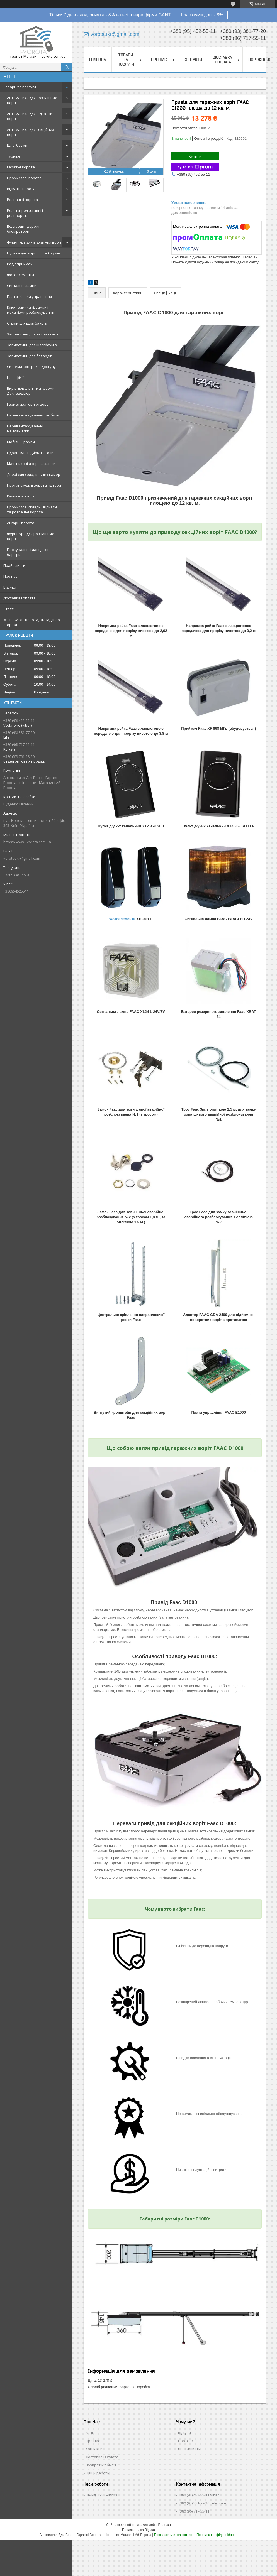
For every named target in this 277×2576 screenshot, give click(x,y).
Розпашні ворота (22, 199)
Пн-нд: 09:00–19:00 (101, 2494)
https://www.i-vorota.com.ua (27, 841)
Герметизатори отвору (27, 404)
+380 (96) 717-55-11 (193, 2511)
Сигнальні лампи (22, 285)
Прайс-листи (14, 565)
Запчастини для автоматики (32, 334)
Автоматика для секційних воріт (30, 132)
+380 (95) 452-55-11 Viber (198, 2494)
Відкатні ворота (21, 188)
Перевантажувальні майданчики (25, 428)
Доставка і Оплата (102, 2456)
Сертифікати (189, 2448)
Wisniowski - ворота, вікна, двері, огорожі (32, 622)
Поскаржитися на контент (174, 2535)
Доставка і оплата (19, 598)
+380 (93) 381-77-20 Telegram (202, 2503)
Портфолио (259, 59)
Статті (8, 608)
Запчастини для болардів (29, 355)
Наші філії (15, 377)
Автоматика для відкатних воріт (30, 116)
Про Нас (93, 2440)
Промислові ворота (24, 177)
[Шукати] (66, 67)
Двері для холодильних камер (33, 474)
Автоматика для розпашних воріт (32, 100)
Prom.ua (164, 2525)
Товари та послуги (19, 86)
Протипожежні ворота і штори (34, 485)
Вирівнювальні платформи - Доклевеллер (32, 391)
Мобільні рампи (21, 441)
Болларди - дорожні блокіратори (24, 229)
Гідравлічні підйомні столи (30, 452)
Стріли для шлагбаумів (27, 323)
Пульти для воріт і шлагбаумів (33, 253)
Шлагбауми (17, 145)
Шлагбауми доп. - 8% (201, 15)
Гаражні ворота (21, 167)
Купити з (195, 167)
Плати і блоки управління (29, 296)
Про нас (10, 576)
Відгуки (9, 587)
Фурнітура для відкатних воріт (34, 242)
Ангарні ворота (20, 522)
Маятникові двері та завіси (31, 463)
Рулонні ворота (21, 496)
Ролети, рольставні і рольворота (25, 213)
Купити (195, 156)
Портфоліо (187, 2440)
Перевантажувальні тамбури (33, 415)
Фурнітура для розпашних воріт (30, 536)
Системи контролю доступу (31, 366)
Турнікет (14, 156)
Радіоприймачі (20, 263)
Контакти (193, 59)
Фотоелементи (20, 274)
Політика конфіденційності (217, 2535)
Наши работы (98, 2472)
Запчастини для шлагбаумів (32, 344)
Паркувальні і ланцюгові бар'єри (28, 552)
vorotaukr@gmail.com (21, 858)
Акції (90, 2432)
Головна (97, 59)
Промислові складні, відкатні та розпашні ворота (32, 509)
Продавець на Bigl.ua (138, 2530)
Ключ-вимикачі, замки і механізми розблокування (30, 310)
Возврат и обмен (101, 2464)
